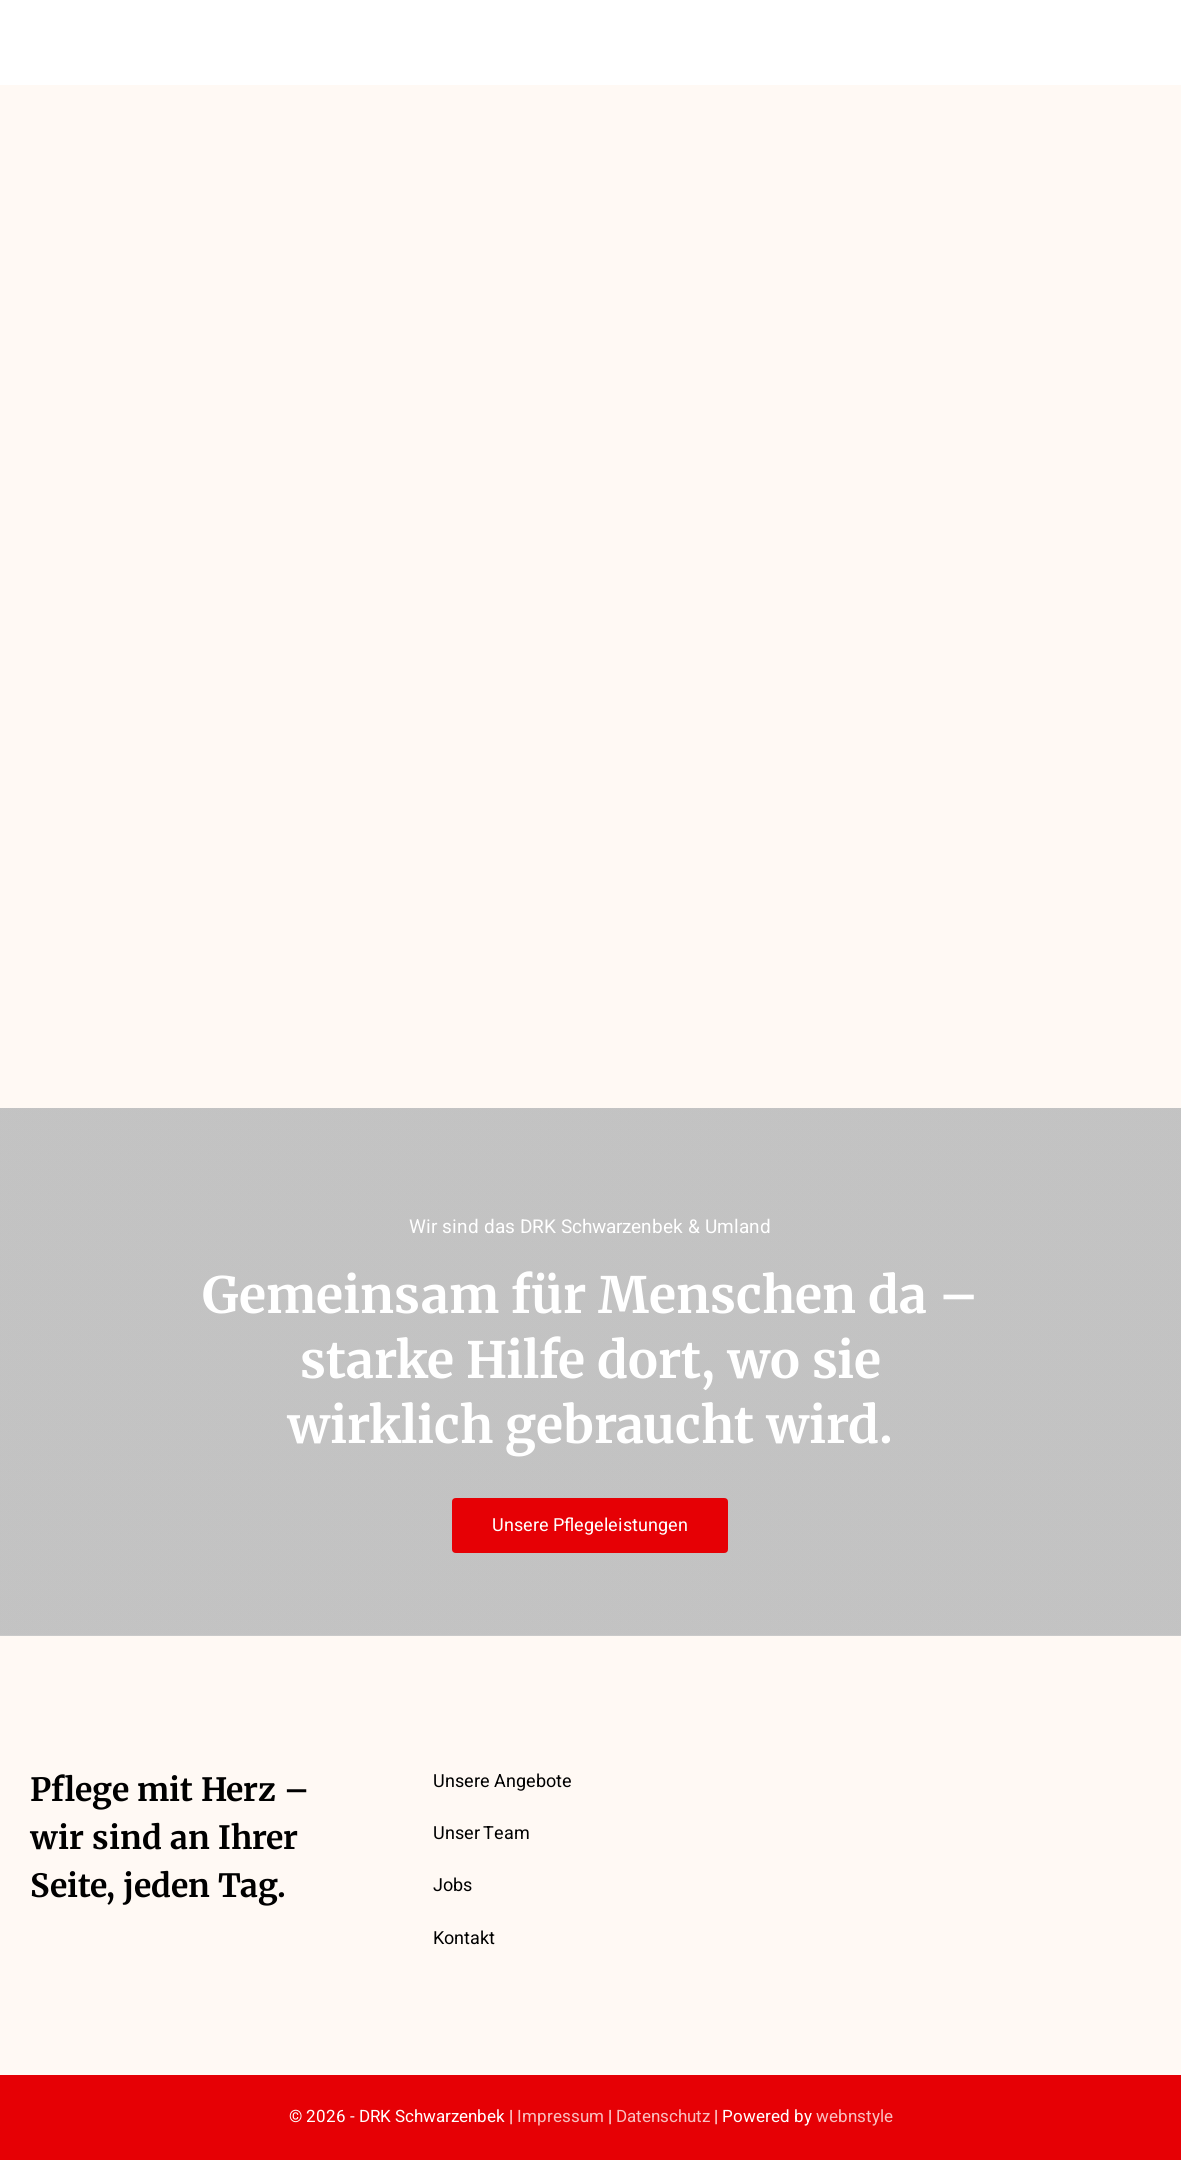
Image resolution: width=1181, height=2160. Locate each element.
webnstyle (854, 2116)
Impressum (560, 2116)
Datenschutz (663, 2116)
